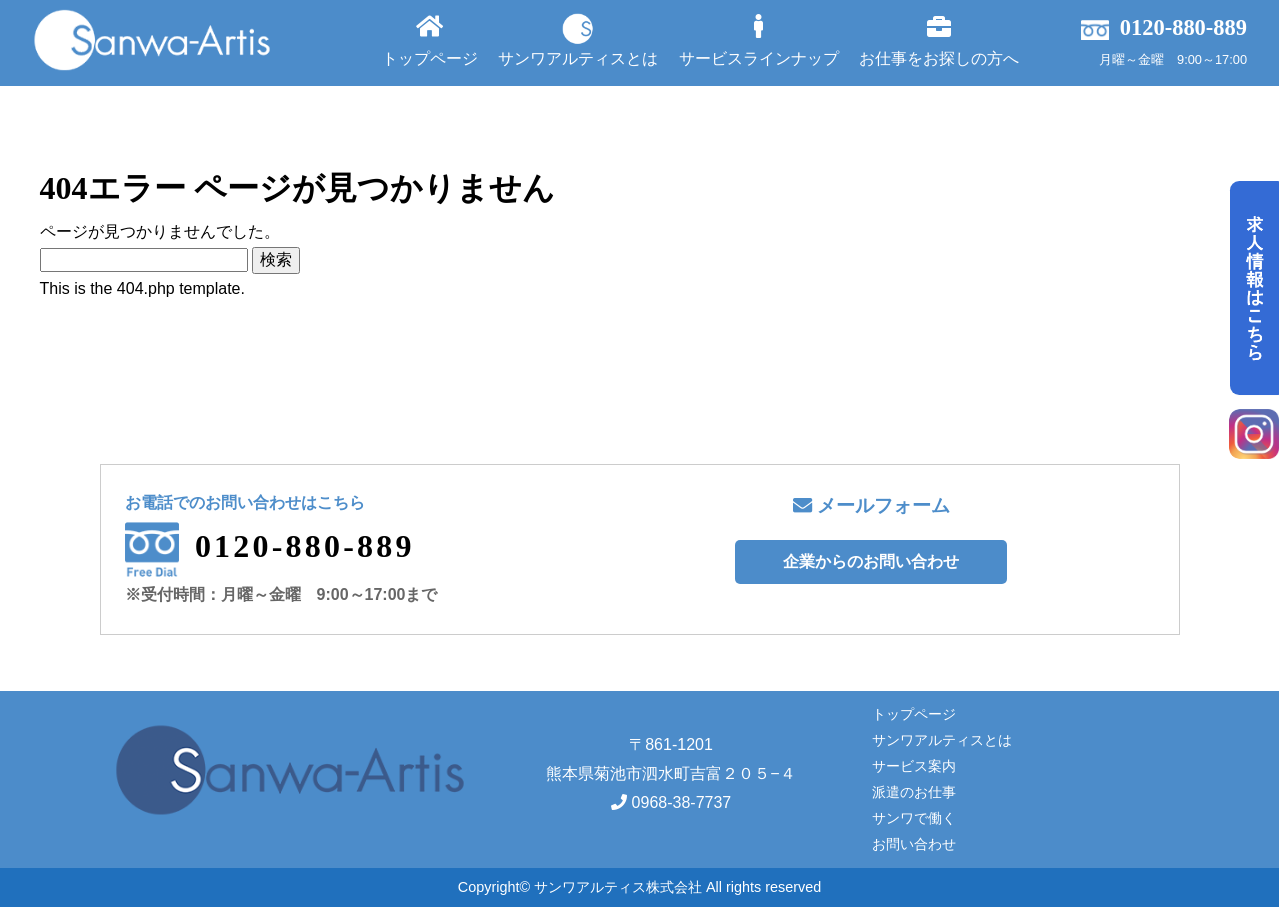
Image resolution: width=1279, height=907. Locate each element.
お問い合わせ (914, 844)
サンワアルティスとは (578, 40)
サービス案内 (914, 766)
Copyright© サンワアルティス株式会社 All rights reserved (639, 887)
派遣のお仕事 (914, 792)
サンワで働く (914, 818)
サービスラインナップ (759, 40)
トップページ (430, 40)
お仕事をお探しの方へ (939, 40)
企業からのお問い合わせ (871, 561)
